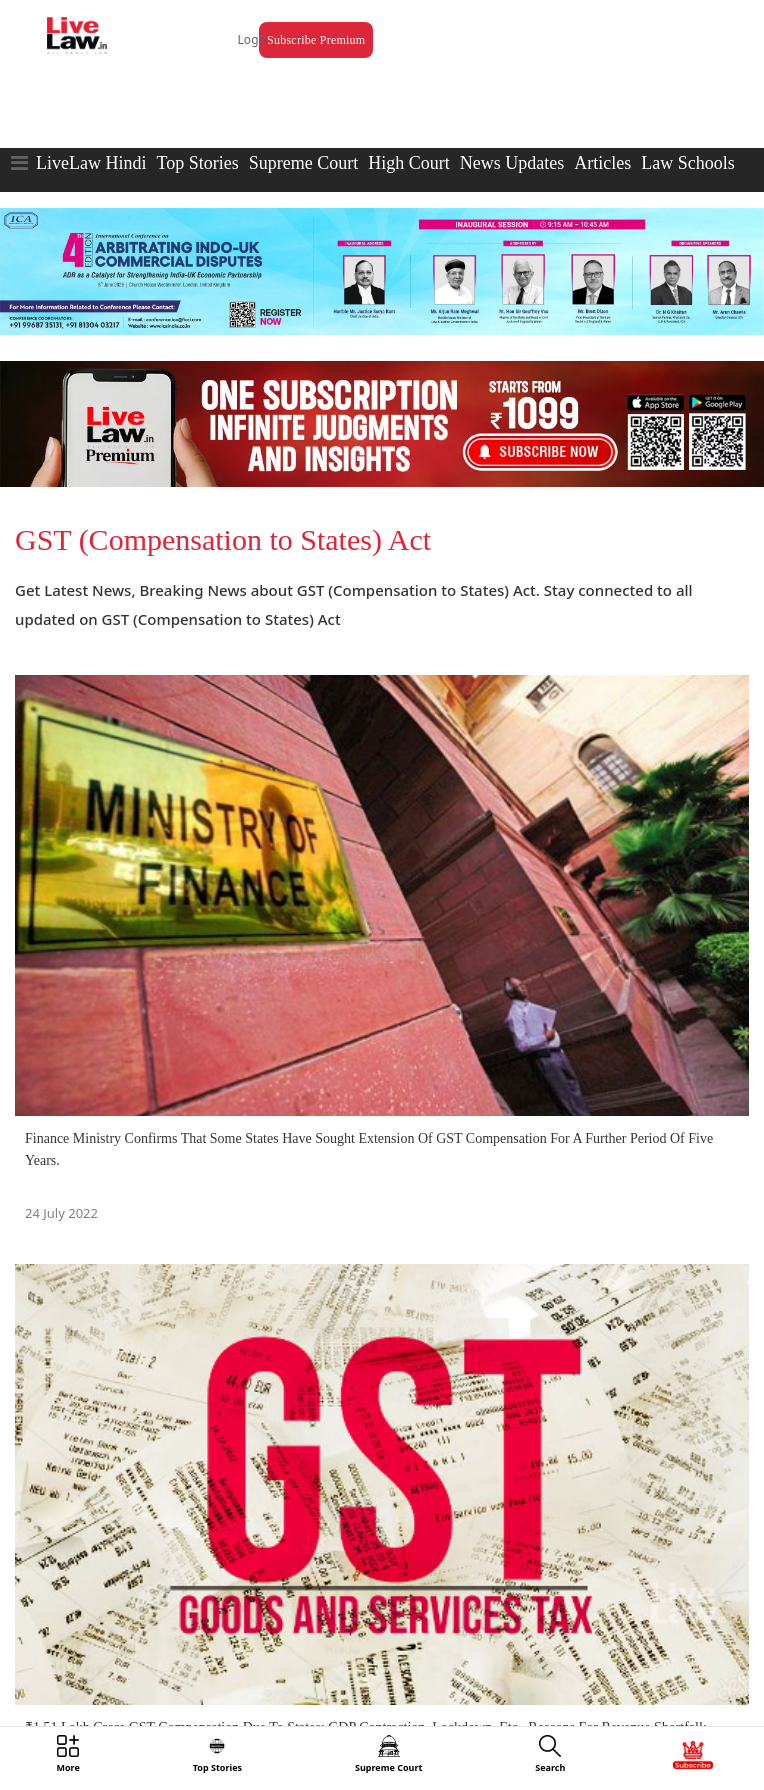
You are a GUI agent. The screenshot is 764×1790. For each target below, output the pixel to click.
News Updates (512, 163)
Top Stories (197, 163)
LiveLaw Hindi (91, 163)
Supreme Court (304, 163)
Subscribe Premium (316, 40)
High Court (409, 163)
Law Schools (688, 163)
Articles (602, 163)
